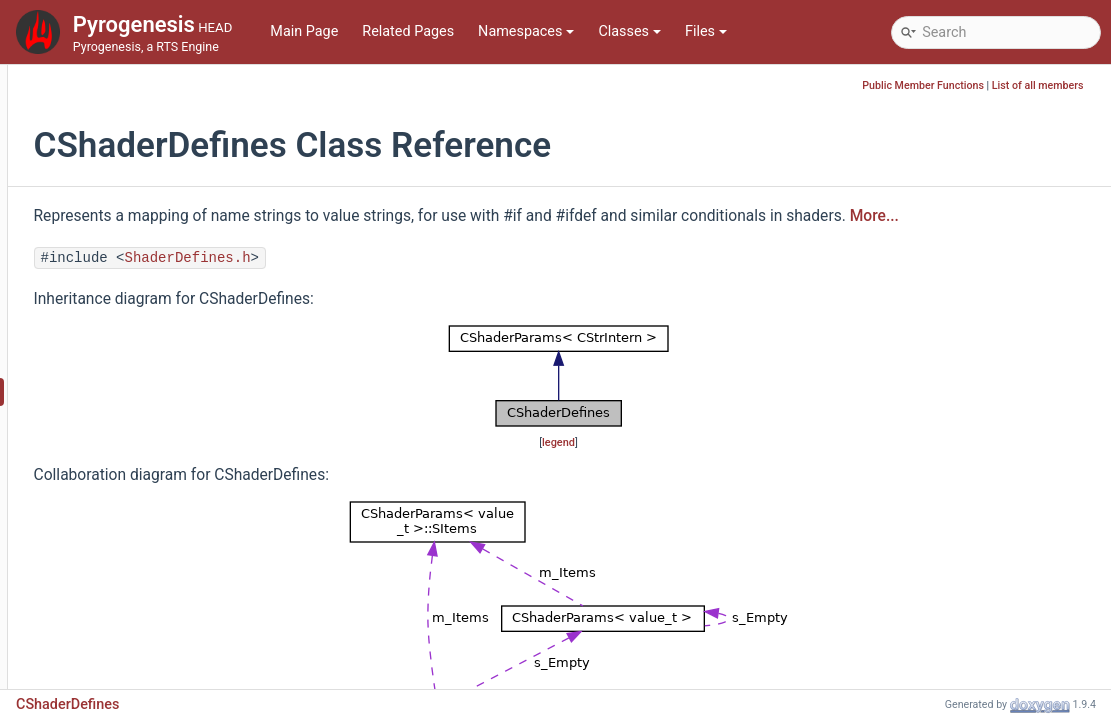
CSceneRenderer (121, 301)
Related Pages (408, 31)
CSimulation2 (111, 661)
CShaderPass (111, 481)
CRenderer (101, 151)
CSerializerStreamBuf (136, 361)
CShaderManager (123, 421)
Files (706, 31)
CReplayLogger (116, 211)
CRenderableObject (129, 91)
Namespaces (526, 31)
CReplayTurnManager (136, 271)
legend (680, 469)
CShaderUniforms (124, 601)
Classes (629, 31)
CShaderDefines (120, 391)
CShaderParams (120, 451)
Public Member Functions (935, 85)
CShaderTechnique (128, 571)
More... (290, 243)
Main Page (304, 31)
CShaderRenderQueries (142, 541)
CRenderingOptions (130, 181)
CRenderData (110, 121)
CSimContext (110, 631)
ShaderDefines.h (420, 285)
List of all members (1049, 85)
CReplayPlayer (114, 241)
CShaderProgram (122, 511)
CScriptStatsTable (125, 331)
